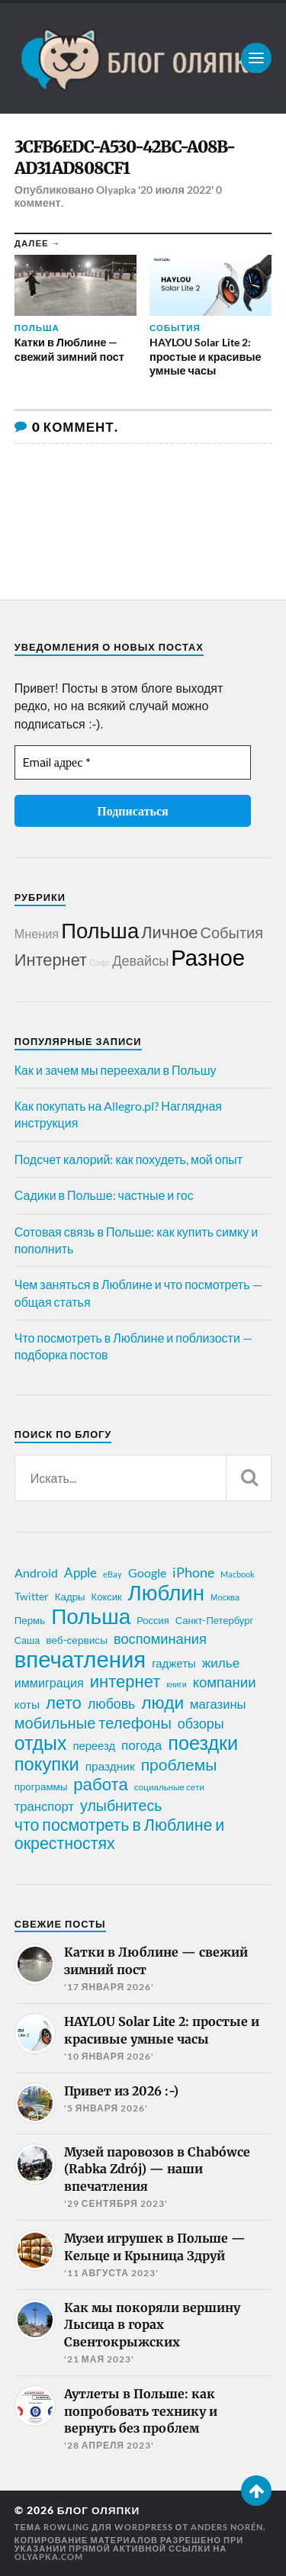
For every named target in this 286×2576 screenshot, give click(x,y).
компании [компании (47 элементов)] (224, 1682)
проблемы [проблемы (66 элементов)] (179, 1764)
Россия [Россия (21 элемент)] (153, 1620)
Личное (169, 931)
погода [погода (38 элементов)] (141, 1745)
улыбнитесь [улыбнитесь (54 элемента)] (121, 1805)
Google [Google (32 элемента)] (147, 1572)
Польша (100, 930)
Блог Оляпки (98, 2510)
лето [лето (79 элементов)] (64, 1702)
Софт (99, 962)
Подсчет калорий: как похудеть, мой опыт (128, 1159)
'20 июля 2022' (175, 189)
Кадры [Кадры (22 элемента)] (70, 1596)
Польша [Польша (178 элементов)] (90, 1615)
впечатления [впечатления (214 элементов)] (80, 1659)
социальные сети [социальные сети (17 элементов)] (169, 1787)
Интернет (50, 959)
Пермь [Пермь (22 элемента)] (29, 1620)
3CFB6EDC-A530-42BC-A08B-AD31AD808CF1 (124, 157)
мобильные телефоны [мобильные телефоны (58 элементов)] (93, 1722)
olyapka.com (48, 2557)
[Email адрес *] (133, 762)
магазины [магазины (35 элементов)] (218, 1704)
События (232, 932)
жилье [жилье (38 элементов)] (220, 1663)
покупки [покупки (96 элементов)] (46, 1763)
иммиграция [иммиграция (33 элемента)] (49, 1682)
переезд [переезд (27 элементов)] (93, 1745)
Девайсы (140, 960)
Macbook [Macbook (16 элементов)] (237, 1574)
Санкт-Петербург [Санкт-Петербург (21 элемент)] (214, 1620)
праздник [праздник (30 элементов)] (110, 1766)
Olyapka (116, 189)
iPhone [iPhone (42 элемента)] (193, 1572)
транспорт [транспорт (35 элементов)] (44, 1806)
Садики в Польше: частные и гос (104, 1195)
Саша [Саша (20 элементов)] (27, 1640)
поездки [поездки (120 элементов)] (203, 1742)
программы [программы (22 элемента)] (40, 1786)
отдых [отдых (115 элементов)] (40, 1742)
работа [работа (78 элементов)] (100, 1784)
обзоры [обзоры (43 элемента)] (201, 1723)
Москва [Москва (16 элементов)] (224, 1597)
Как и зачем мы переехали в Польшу (115, 1070)
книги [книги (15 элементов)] (176, 1684)
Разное (208, 957)
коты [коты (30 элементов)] (27, 1704)
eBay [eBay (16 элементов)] (112, 1574)
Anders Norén (227, 2527)
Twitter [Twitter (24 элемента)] (31, 1596)
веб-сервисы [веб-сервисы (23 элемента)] (77, 1640)
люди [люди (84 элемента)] (162, 1702)
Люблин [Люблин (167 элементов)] (166, 1593)
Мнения (36, 933)
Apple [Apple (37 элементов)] (80, 1573)
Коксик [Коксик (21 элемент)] (107, 1596)
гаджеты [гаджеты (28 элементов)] (174, 1663)
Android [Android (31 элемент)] (36, 1572)
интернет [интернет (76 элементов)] (125, 1681)
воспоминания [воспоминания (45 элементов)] (160, 1638)
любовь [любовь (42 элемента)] (111, 1703)
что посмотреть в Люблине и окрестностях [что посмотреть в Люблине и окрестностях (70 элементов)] (119, 1833)
